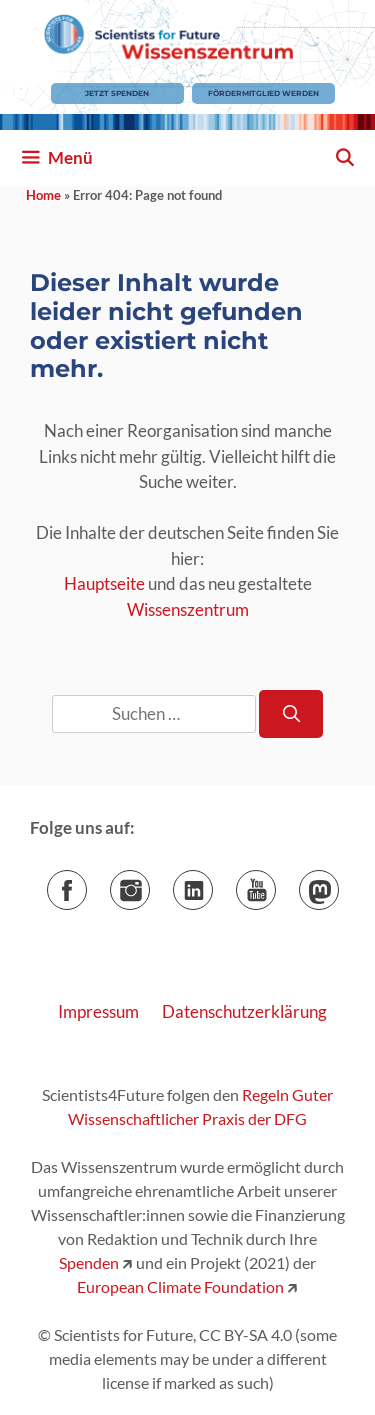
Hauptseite (104, 583)
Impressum (98, 1011)
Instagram (149, 883)
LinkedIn (212, 883)
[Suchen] (291, 714)
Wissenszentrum (188, 609)
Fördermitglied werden (263, 93)
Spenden (89, 1262)
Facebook (86, 883)
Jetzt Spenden (117, 93)
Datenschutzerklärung (244, 1011)
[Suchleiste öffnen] (344, 158)
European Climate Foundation (180, 1286)
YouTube (275, 883)
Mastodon (338, 883)
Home (43, 195)
